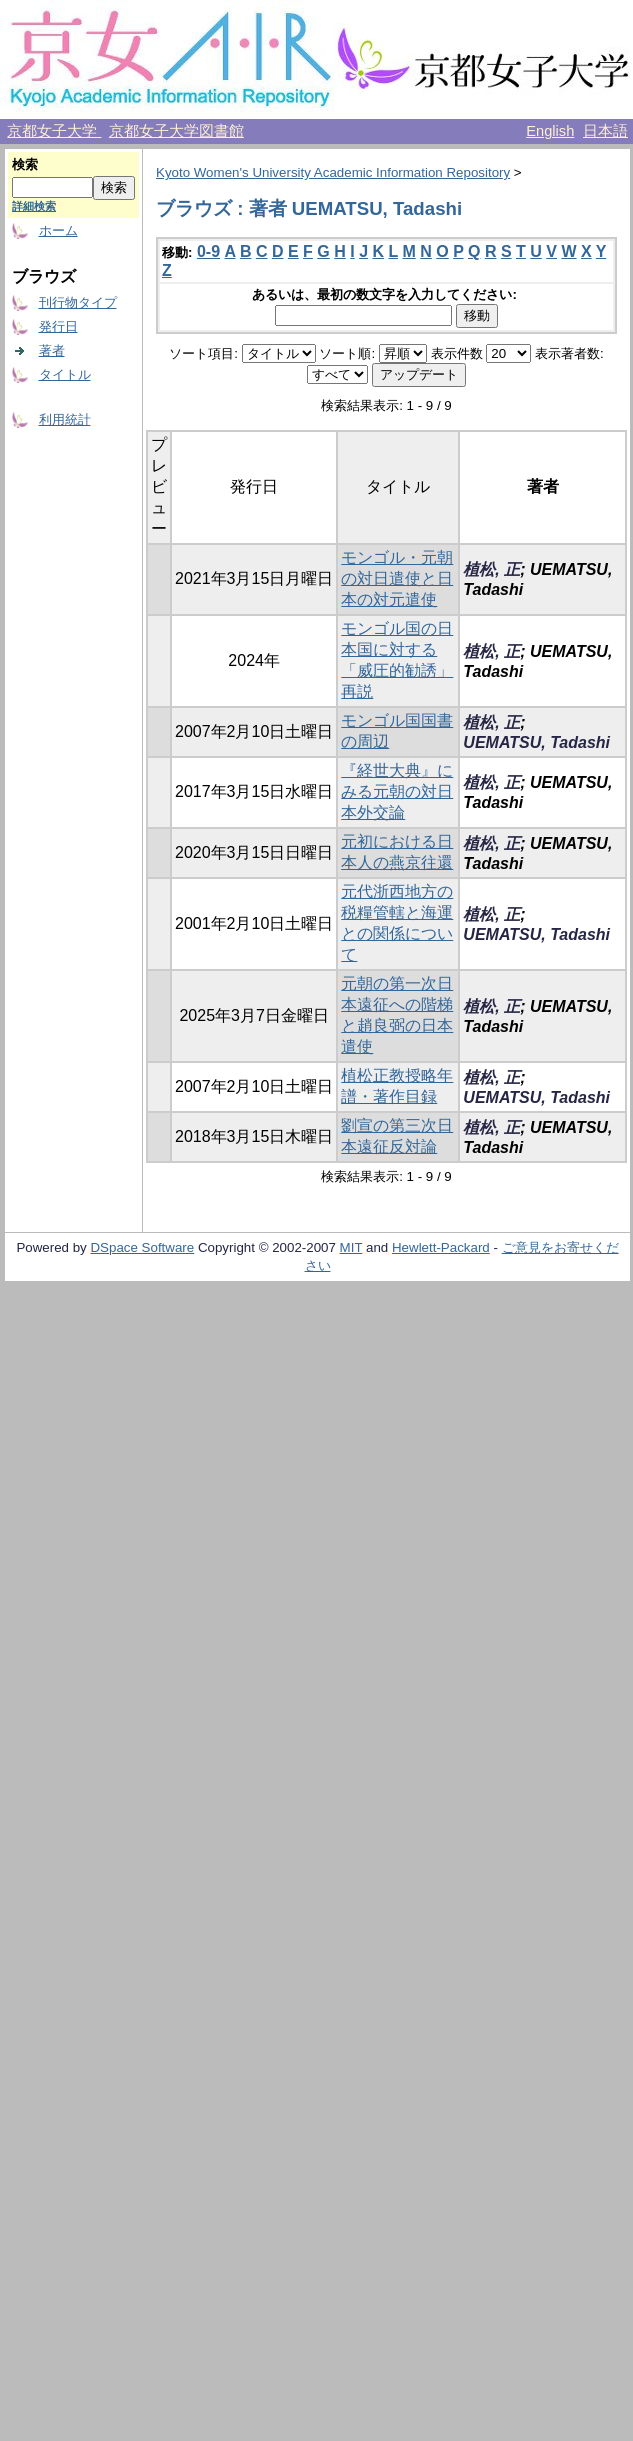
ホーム (58, 230)
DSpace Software (142, 1247)
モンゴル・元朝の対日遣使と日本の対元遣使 (397, 578)
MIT (351, 1247)
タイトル (65, 374)
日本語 (605, 131)
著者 (52, 350)
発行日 (58, 326)
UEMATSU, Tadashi (536, 742)
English (550, 131)
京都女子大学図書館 (176, 131)
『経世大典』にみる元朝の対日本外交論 (397, 791)
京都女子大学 (54, 131)
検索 (25, 164)
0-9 (208, 251)
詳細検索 (34, 206)
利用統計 (65, 419)
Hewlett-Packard (441, 1247)
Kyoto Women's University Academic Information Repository (333, 172)
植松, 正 (491, 569)
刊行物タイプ (78, 302)
